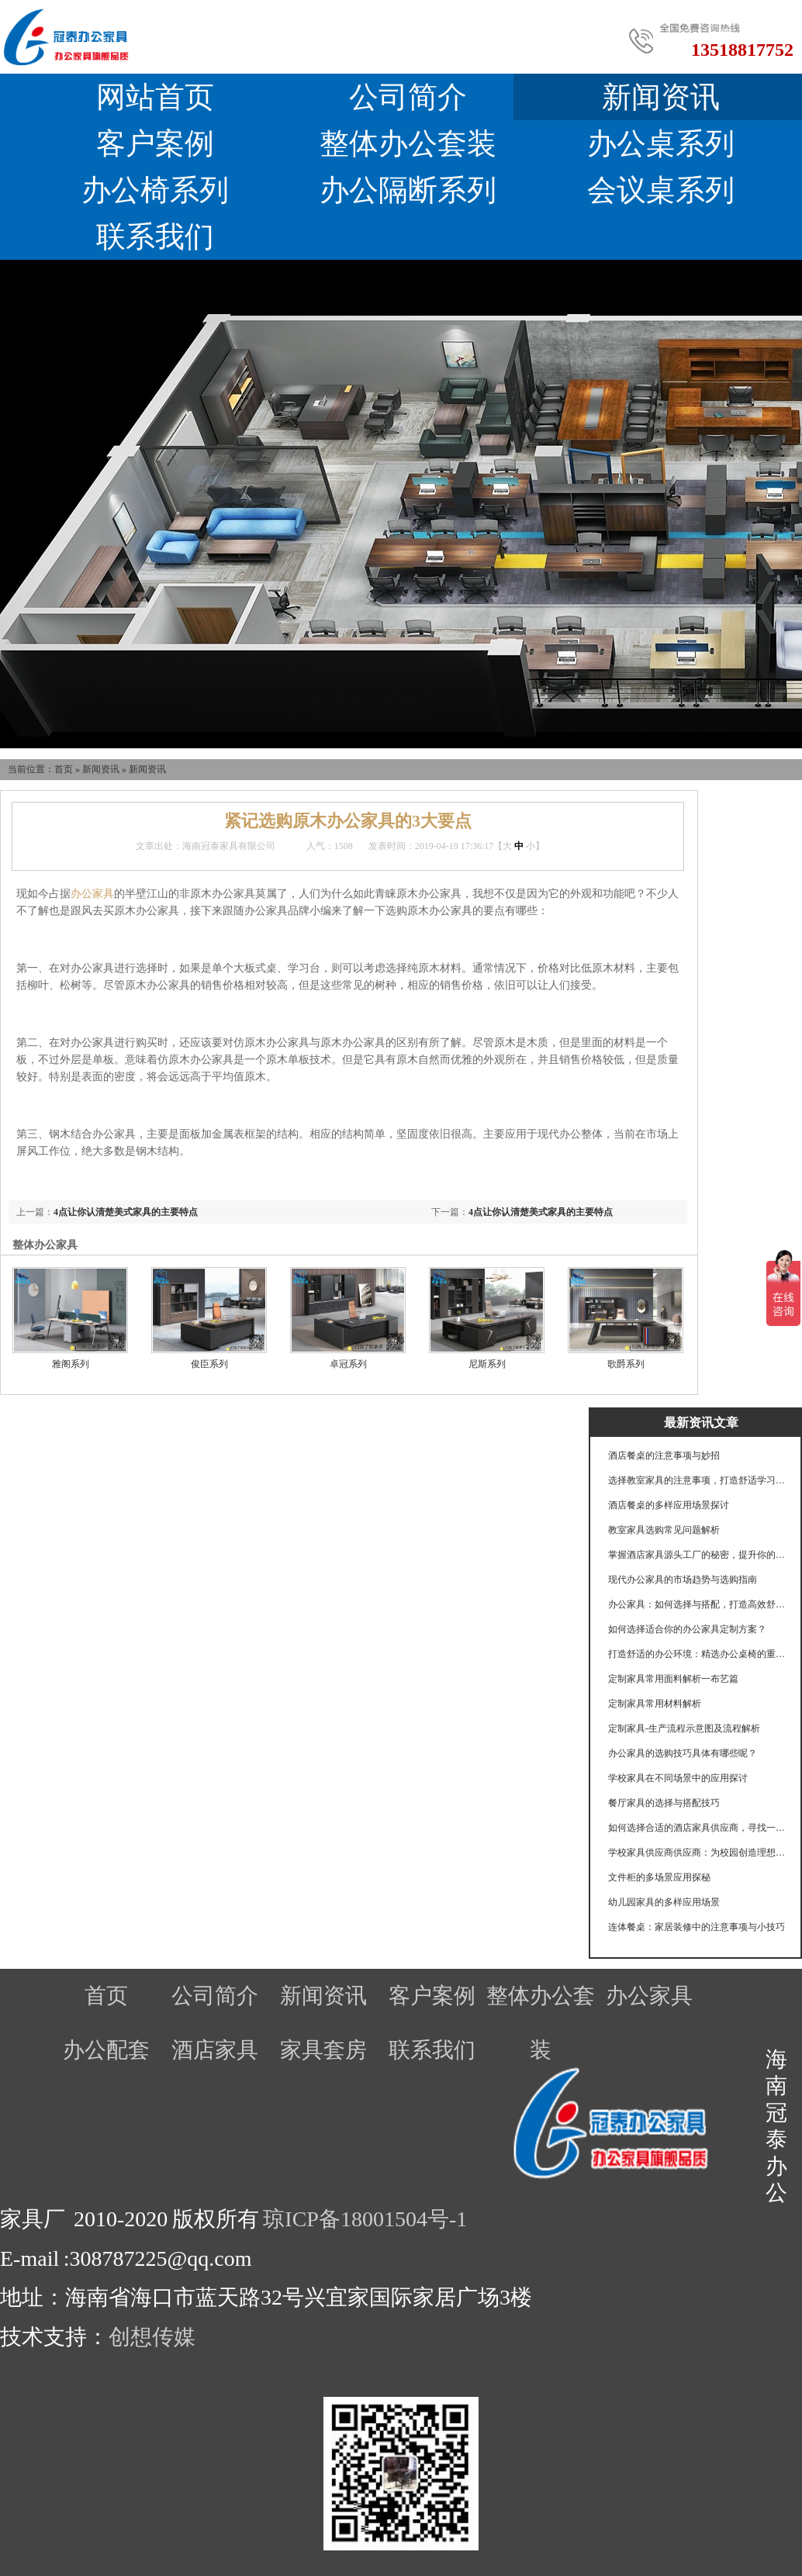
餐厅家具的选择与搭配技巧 (664, 1802)
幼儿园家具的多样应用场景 (664, 1902)
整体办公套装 (408, 143)
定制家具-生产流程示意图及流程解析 (684, 1728)
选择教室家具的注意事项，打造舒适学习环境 (697, 1480)
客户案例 (155, 143)
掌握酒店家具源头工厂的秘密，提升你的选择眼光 (697, 1554)
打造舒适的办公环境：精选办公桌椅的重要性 (697, 1654)
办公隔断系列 (408, 190)
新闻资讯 (100, 769)
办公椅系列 (155, 190)
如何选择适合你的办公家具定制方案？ (687, 1629)
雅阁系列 (70, 1364)
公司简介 (408, 97)
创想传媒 (152, 2337)
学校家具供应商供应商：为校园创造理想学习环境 (697, 1852)
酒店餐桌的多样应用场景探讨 (668, 1505)
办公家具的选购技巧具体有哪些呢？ (682, 1753)
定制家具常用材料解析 (654, 1703)
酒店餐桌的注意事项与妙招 (664, 1455)
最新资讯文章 (701, 1422)
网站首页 (155, 97)
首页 (63, 769)
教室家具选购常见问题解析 (664, 1530)
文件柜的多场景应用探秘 (659, 1877)
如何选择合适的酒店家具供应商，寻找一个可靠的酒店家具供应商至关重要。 (697, 1827)
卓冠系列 (348, 1364)
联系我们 (155, 236)
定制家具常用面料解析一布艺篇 (673, 1678)
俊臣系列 (209, 1364)
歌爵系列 (626, 1364)
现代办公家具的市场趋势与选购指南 (682, 1579)
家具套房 (323, 2050)
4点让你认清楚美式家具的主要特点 (540, 1212)
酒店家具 (214, 2050)
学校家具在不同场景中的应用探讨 (678, 1778)
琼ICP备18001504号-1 (365, 2219)
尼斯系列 (487, 1364)
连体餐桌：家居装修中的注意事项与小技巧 (696, 1927)
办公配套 (106, 2050)
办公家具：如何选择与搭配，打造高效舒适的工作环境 (697, 1604)
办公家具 (92, 894)
